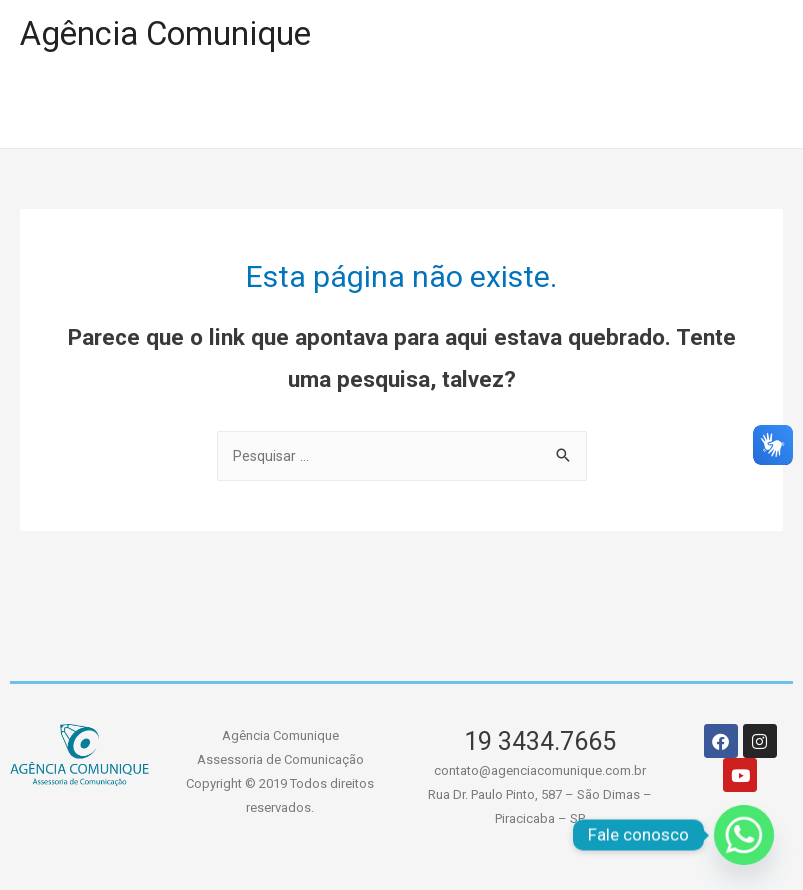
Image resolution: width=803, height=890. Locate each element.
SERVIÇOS (533, 112)
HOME (74, 112)
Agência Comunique (179, 35)
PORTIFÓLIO (214, 112)
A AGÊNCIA (378, 112)
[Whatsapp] (744, 835)
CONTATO (682, 112)
